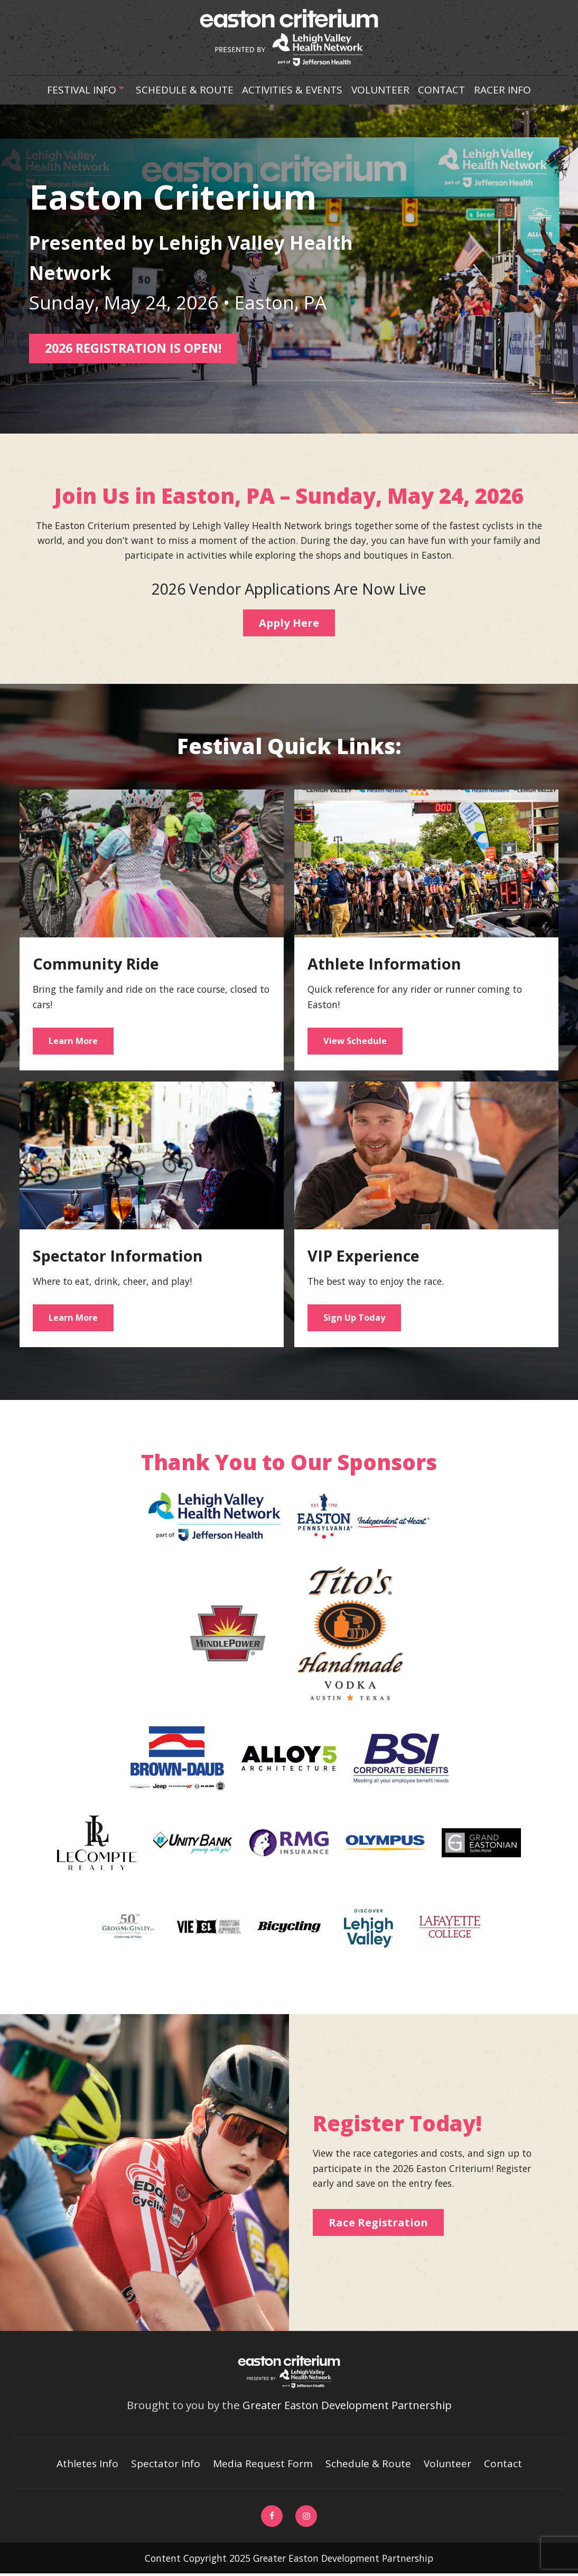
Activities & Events (293, 90)
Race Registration (380, 2223)
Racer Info (504, 90)
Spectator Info (166, 2465)
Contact (443, 90)
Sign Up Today (355, 1318)
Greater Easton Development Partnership (347, 2406)
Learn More (74, 1041)
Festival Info (85, 90)
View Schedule (355, 1041)
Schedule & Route (184, 90)
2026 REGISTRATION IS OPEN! (137, 347)
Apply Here (289, 622)
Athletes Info (86, 2465)
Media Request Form (264, 2465)
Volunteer (381, 90)
